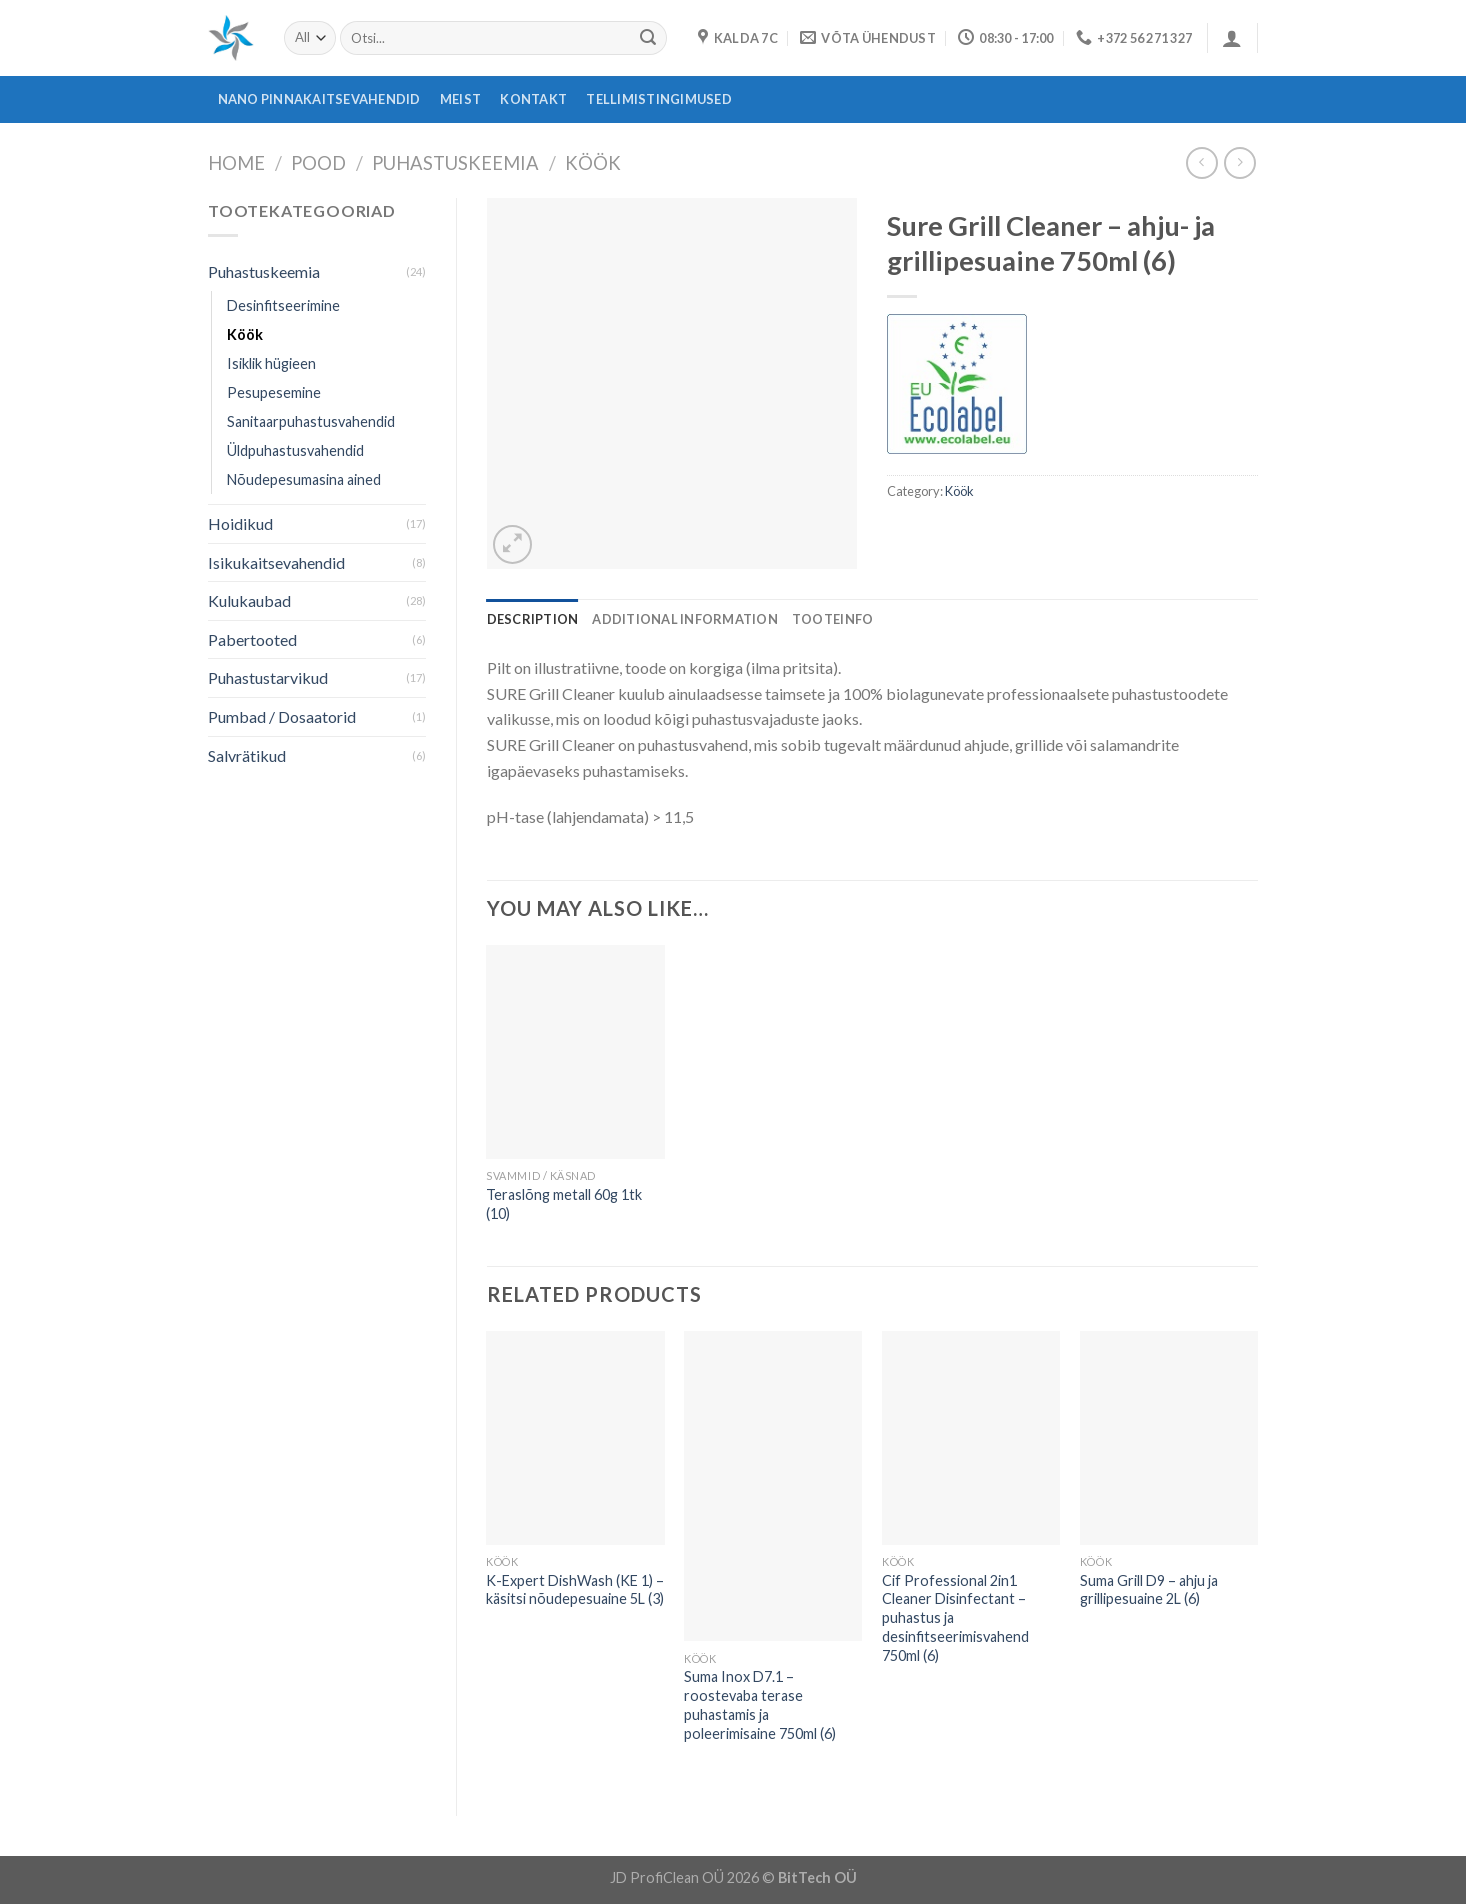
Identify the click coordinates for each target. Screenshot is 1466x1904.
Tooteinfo (832, 619)
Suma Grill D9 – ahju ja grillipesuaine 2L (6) (1149, 1590)
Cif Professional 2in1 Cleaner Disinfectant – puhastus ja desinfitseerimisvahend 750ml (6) (955, 1618)
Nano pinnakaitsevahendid (319, 99)
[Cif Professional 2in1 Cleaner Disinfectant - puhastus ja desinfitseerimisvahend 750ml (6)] (971, 1438)
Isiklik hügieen (271, 363)
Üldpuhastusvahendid (295, 450)
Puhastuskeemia (455, 163)
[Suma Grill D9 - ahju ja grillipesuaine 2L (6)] (1169, 1438)
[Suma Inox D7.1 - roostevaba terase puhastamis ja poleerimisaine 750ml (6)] (773, 1486)
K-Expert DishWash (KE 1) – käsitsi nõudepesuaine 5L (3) (575, 1590)
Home (236, 163)
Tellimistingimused (659, 99)
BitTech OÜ (817, 1877)
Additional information (685, 619)
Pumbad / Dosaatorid (282, 716)
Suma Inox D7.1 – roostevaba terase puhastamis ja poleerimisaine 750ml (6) (760, 1704)
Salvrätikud (247, 755)
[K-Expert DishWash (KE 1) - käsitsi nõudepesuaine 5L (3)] (575, 1438)
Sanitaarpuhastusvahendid (311, 421)
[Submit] (648, 38)
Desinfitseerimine (283, 305)
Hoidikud (240, 523)
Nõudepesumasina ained (304, 479)
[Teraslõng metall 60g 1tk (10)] (575, 1052)
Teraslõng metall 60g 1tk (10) (564, 1204)
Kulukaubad (249, 600)
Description (533, 619)
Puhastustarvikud (268, 677)
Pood (318, 163)
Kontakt (533, 99)
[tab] (533, 619)
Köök (593, 163)
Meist (460, 99)
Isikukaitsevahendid (276, 562)
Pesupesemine (274, 392)
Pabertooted (252, 639)
